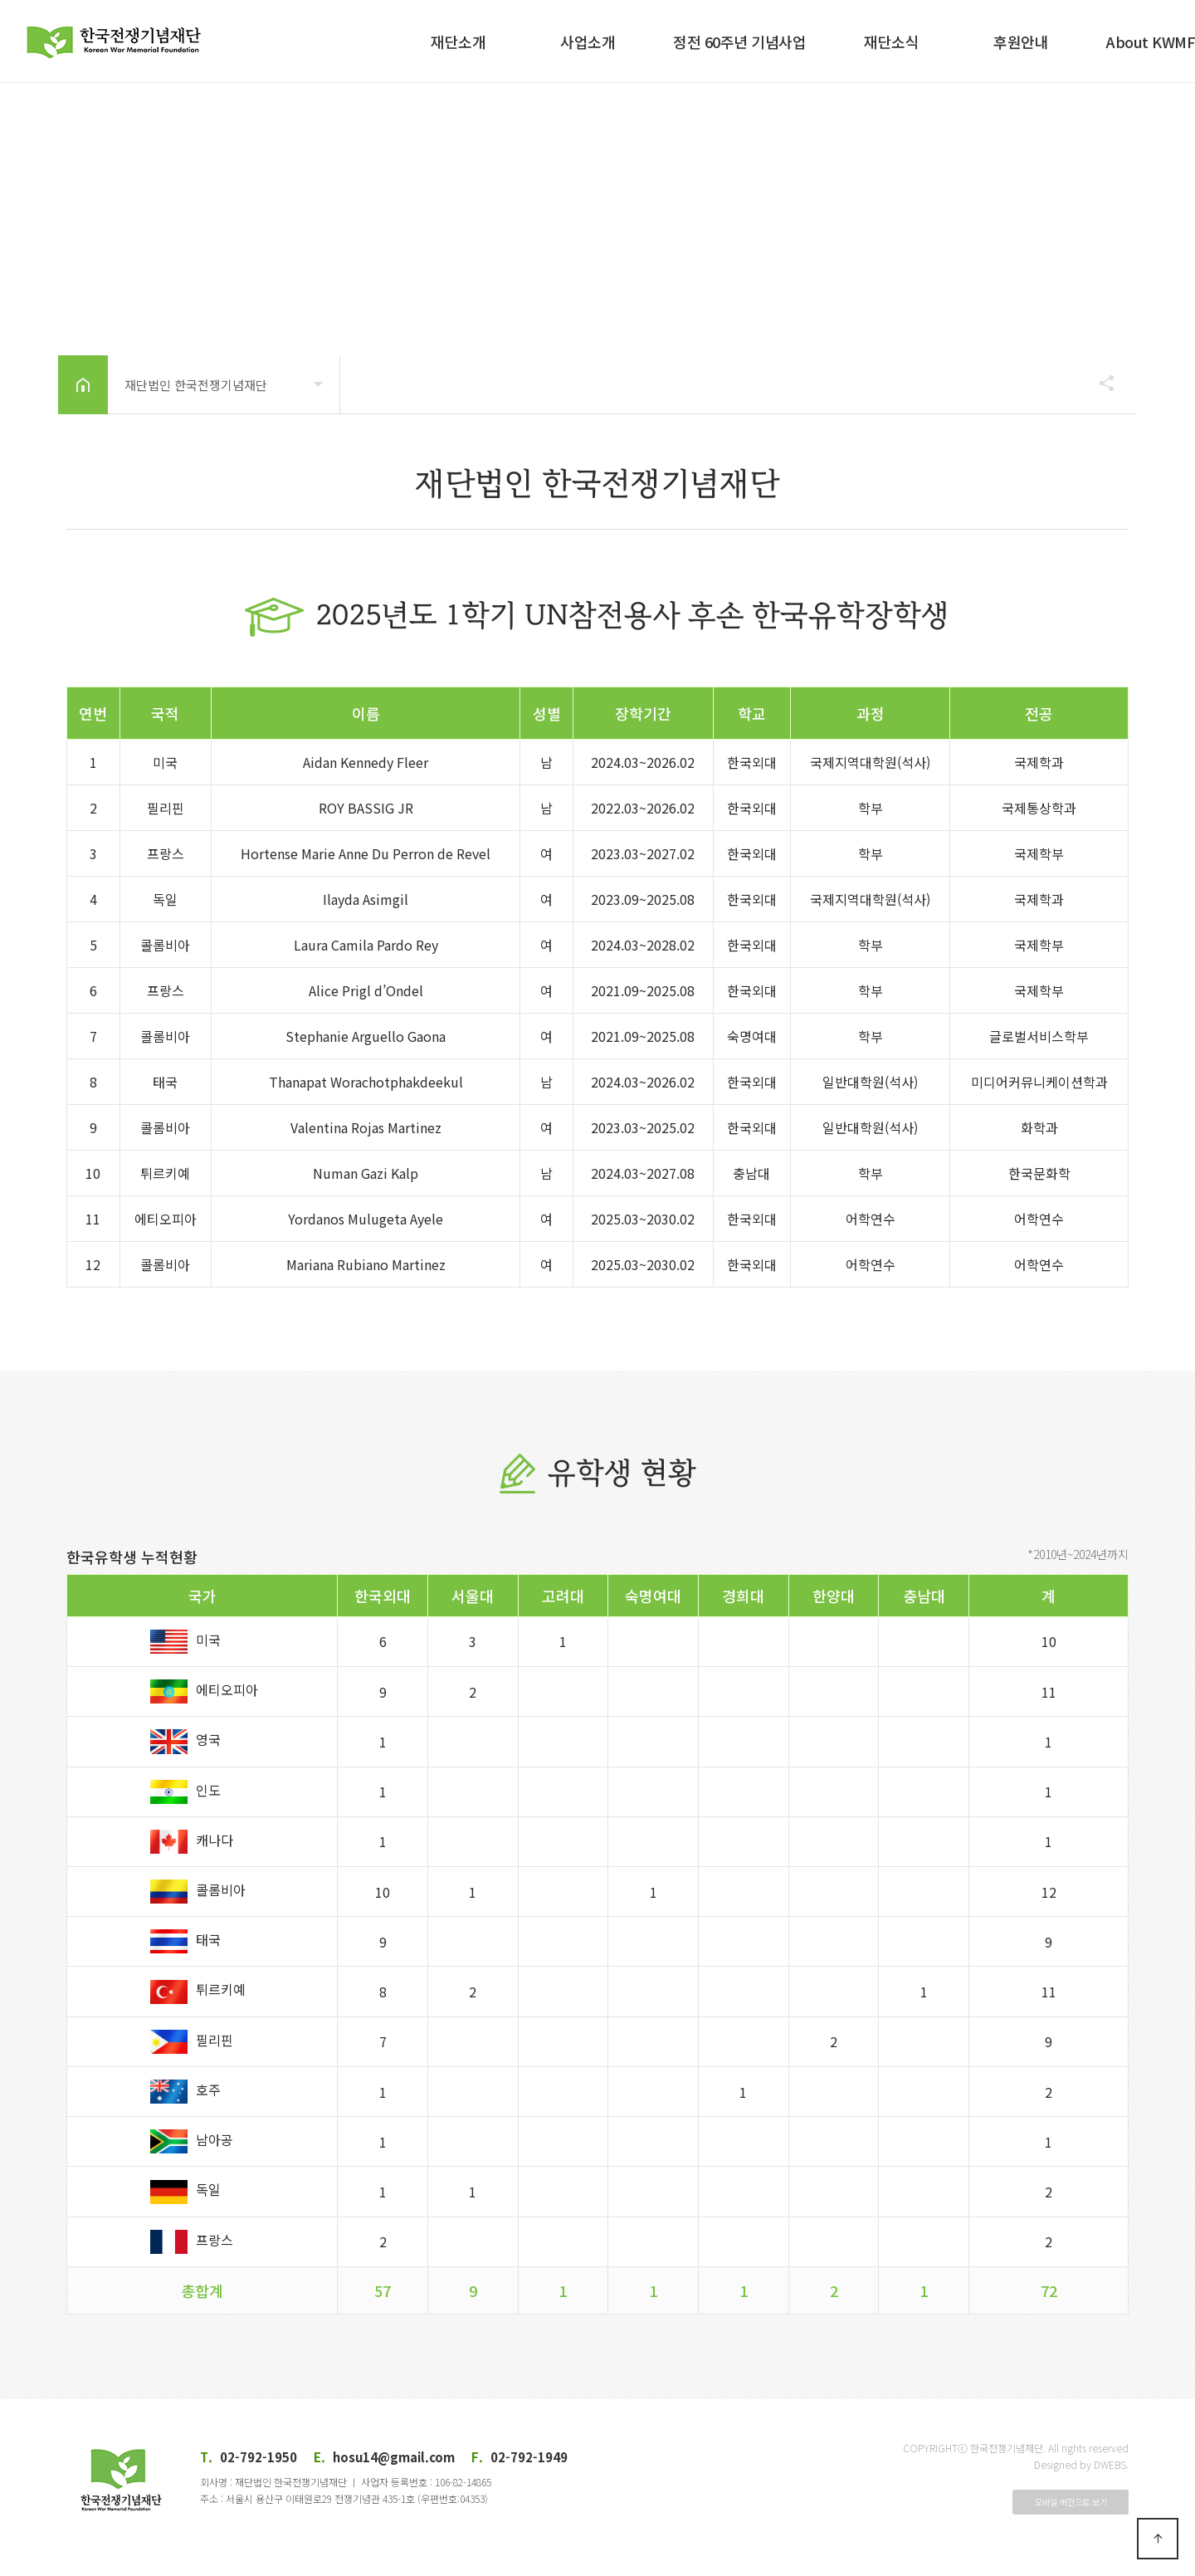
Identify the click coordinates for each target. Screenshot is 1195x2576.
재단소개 (458, 41)
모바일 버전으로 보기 (1071, 2501)
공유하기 (1098, 383)
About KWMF (1150, 41)
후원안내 (1020, 41)
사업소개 (587, 41)
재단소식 (891, 41)
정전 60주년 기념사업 (739, 41)
